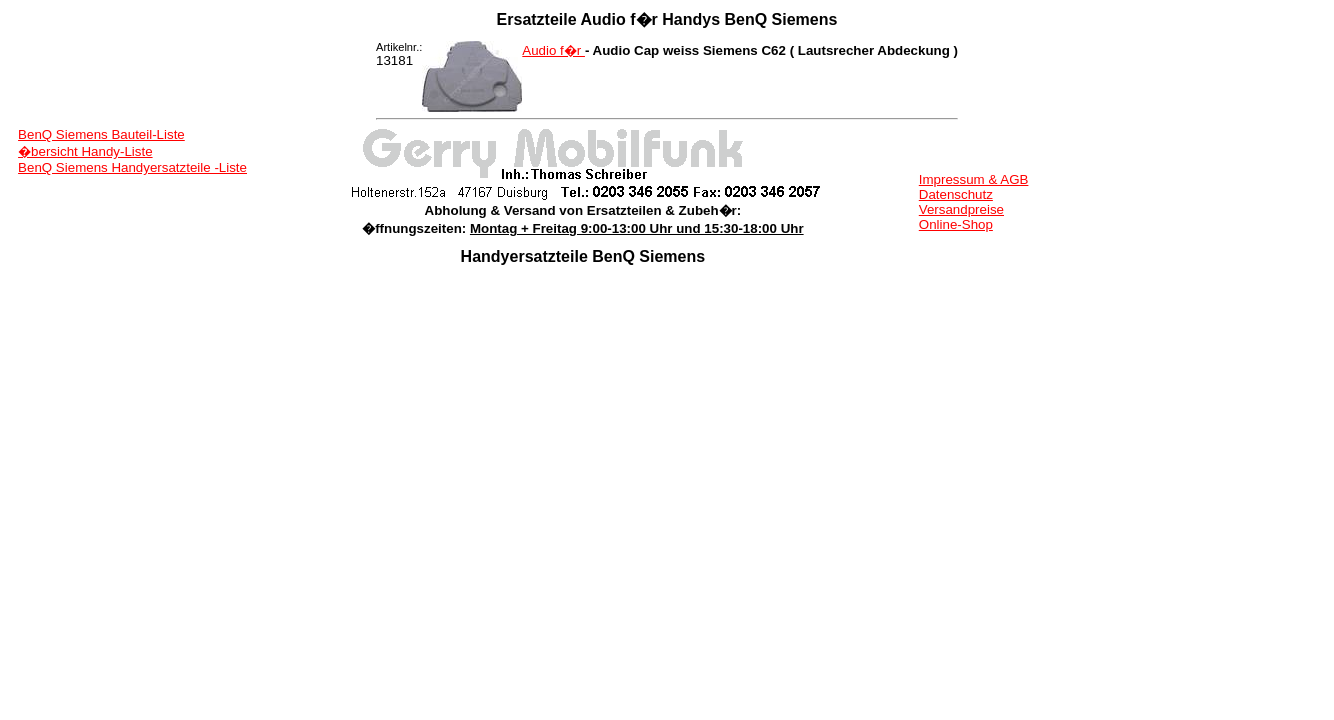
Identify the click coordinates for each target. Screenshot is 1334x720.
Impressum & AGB (974, 179)
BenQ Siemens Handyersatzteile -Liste (132, 167)
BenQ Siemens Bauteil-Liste (101, 134)
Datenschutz (956, 194)
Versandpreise (961, 209)
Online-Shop (956, 224)
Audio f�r (553, 50)
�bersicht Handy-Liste (85, 151)
